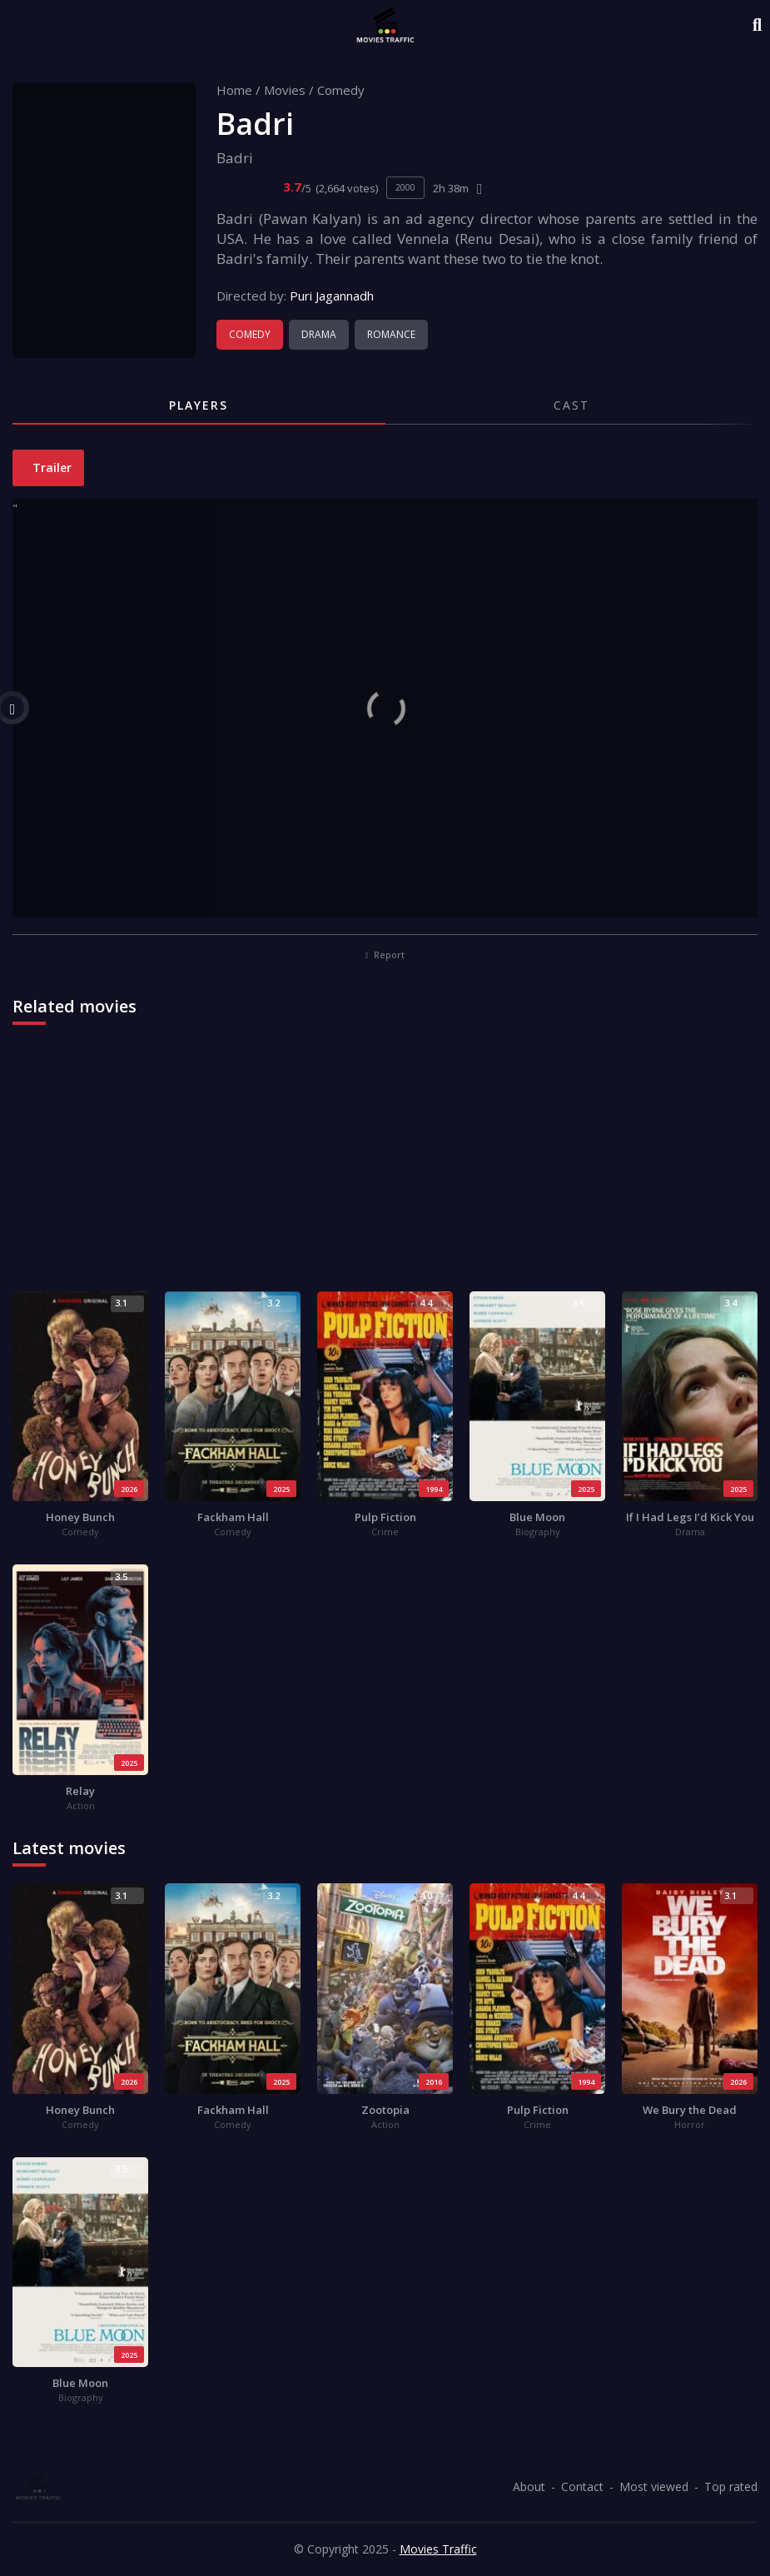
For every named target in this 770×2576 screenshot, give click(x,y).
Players (198, 405)
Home (234, 90)
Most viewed (653, 2486)
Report (385, 954)
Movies (285, 90)
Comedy (341, 90)
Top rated (731, 2486)
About (529, 2486)
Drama (318, 334)
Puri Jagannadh (332, 295)
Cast (571, 405)
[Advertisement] (385, 1166)
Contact (582, 2486)
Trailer (50, 467)
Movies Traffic (438, 2549)
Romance (391, 334)
